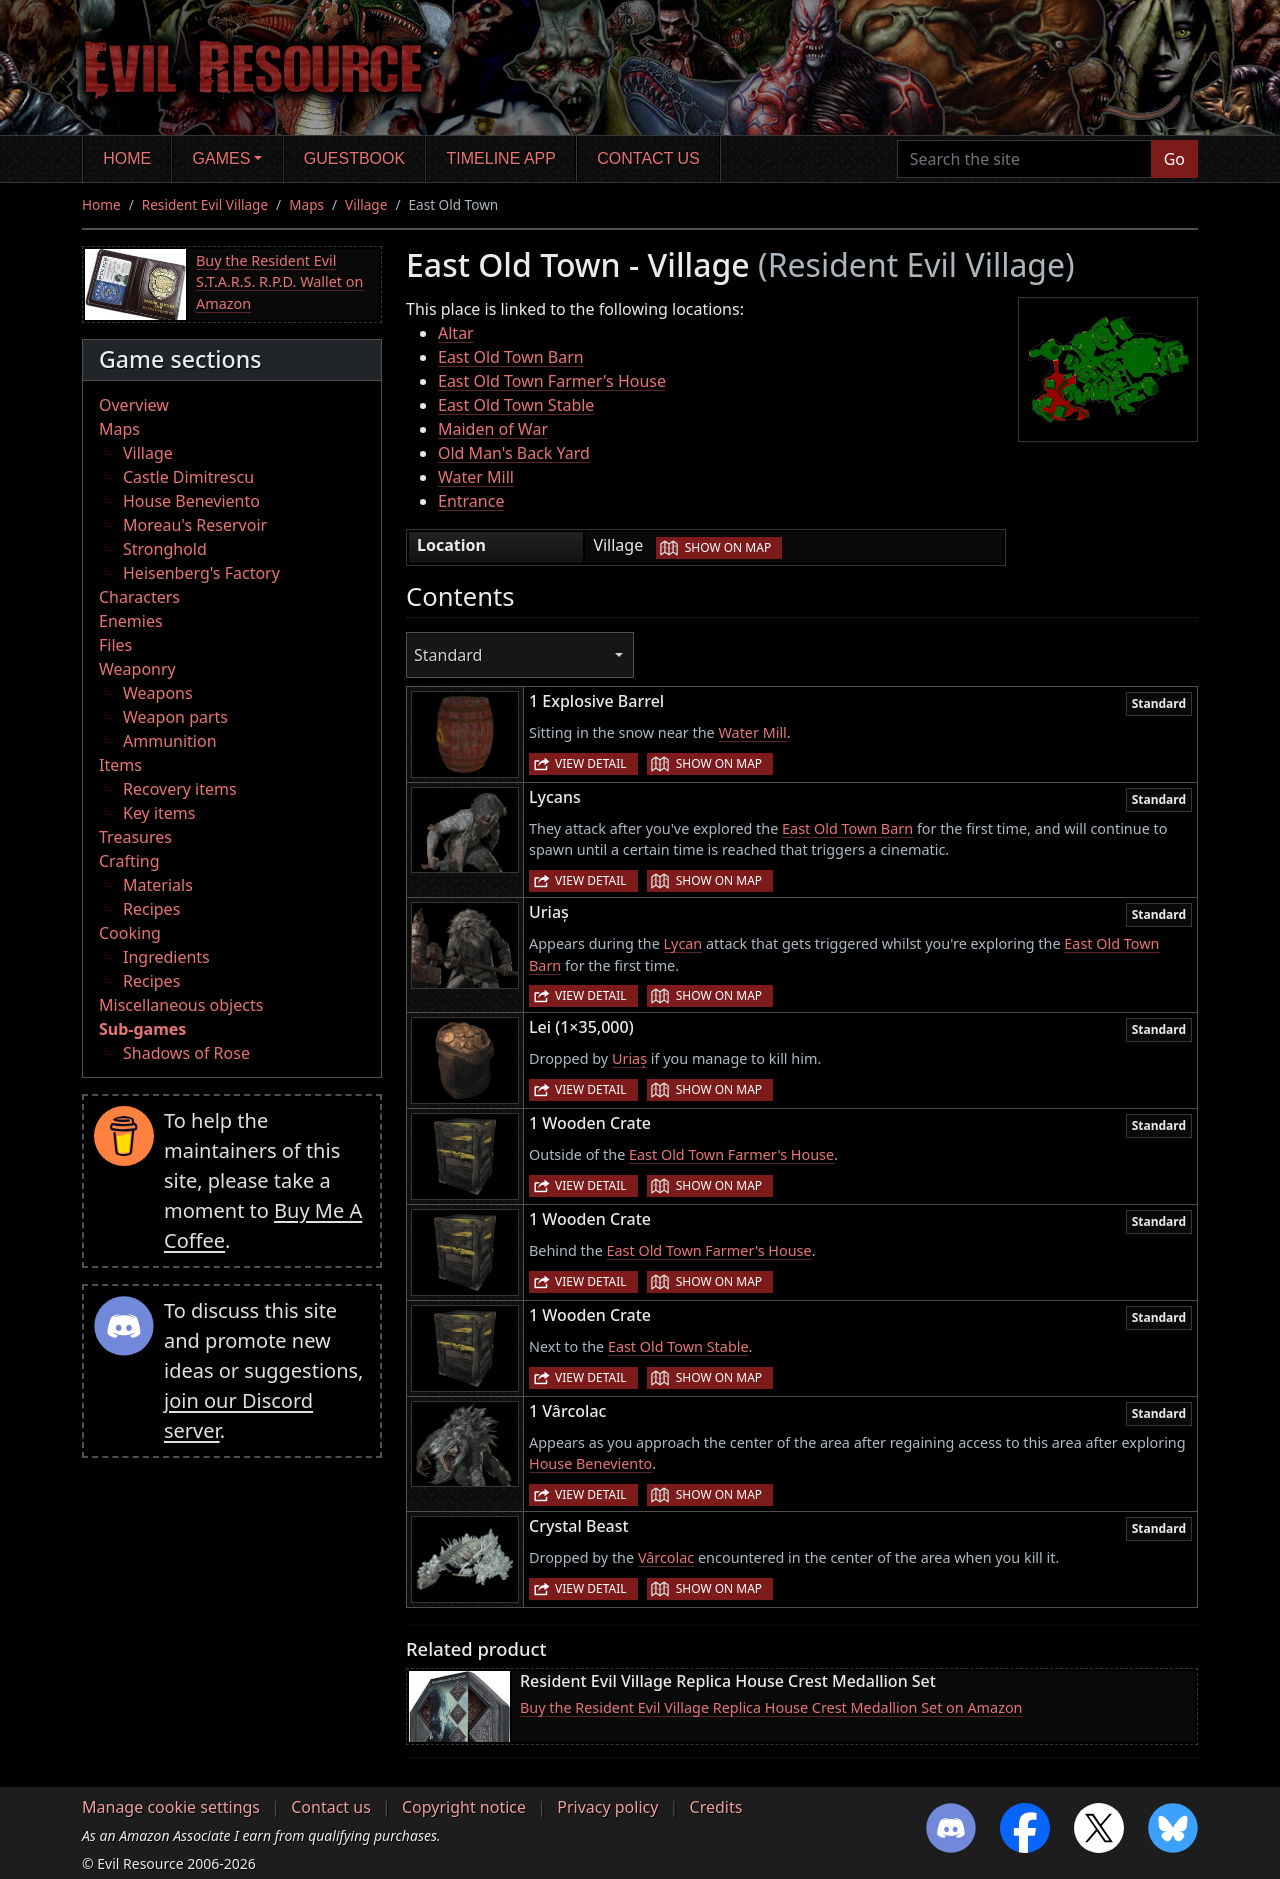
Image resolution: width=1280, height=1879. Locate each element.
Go (1174, 159)
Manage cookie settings (171, 1807)
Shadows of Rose (186, 1053)
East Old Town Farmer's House (552, 381)
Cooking (130, 933)
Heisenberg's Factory (201, 573)
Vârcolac (666, 1557)
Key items (159, 813)
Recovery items (180, 789)
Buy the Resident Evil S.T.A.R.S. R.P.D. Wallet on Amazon (279, 282)
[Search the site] (1024, 159)
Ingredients (166, 957)
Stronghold (165, 549)
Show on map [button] (728, 547)
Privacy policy (607, 1807)
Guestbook (354, 158)
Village (366, 204)
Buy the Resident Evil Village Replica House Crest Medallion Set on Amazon (771, 1707)
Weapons (158, 693)
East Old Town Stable (516, 405)
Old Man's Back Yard (514, 453)
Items (120, 765)
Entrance (471, 501)
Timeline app (501, 158)
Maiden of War (493, 429)
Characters (139, 597)
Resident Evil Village (205, 204)
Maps (306, 204)
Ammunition (170, 741)
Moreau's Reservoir (195, 525)
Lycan (683, 943)
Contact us (648, 158)
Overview (134, 405)
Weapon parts (175, 717)
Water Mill (476, 477)
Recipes (151, 909)
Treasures (135, 837)
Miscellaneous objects (181, 1005)
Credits (716, 1807)
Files (115, 645)
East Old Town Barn (511, 357)
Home (127, 158)
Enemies (131, 621)
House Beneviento (191, 501)
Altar (456, 333)
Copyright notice (464, 1807)
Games (222, 158)
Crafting (129, 861)
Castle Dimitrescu (188, 477)
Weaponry (137, 669)
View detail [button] (591, 763)
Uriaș (629, 1058)
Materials (158, 885)
